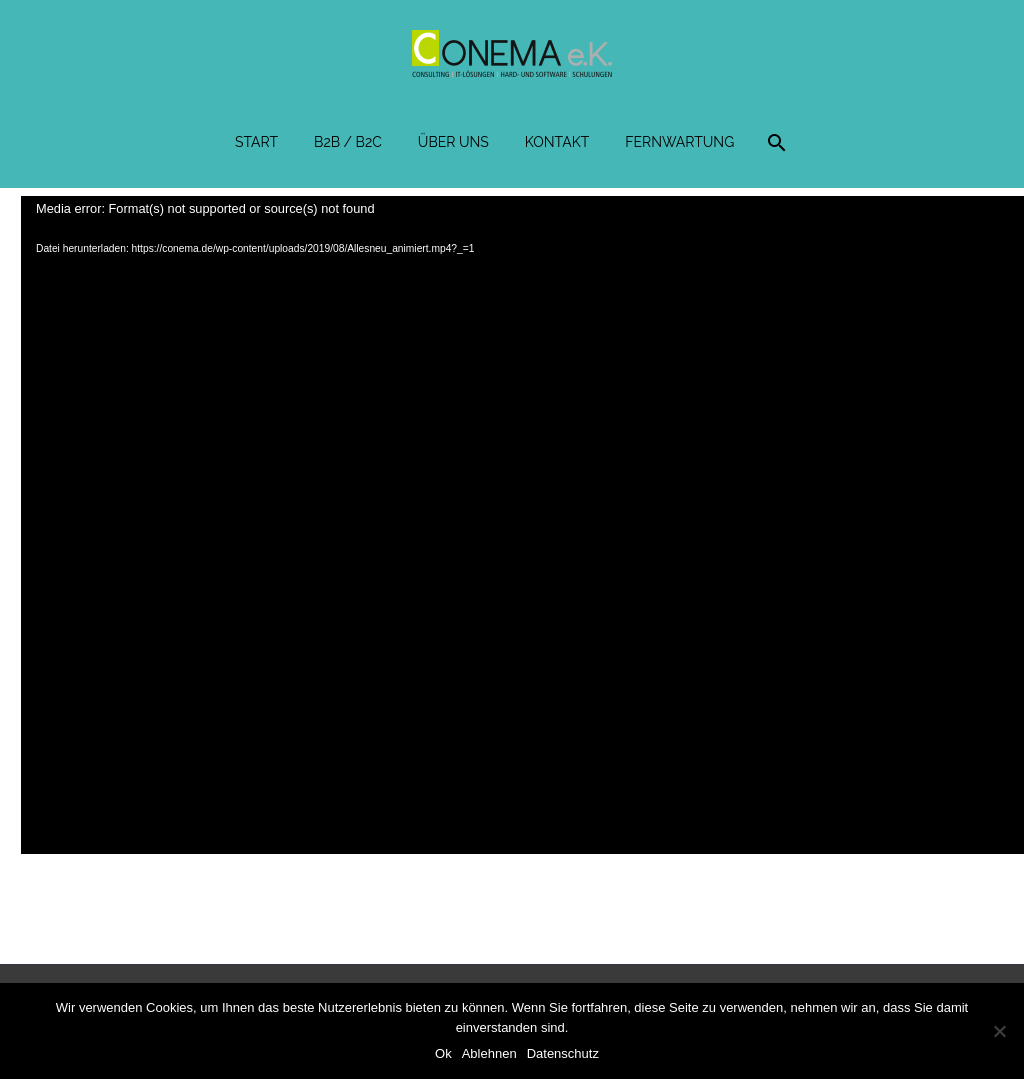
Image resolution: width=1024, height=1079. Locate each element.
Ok (443, 1053)
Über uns (453, 142)
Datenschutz (563, 1053)
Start (256, 142)
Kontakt (557, 142)
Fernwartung (679, 142)
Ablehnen (489, 1053)
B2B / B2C (348, 142)
